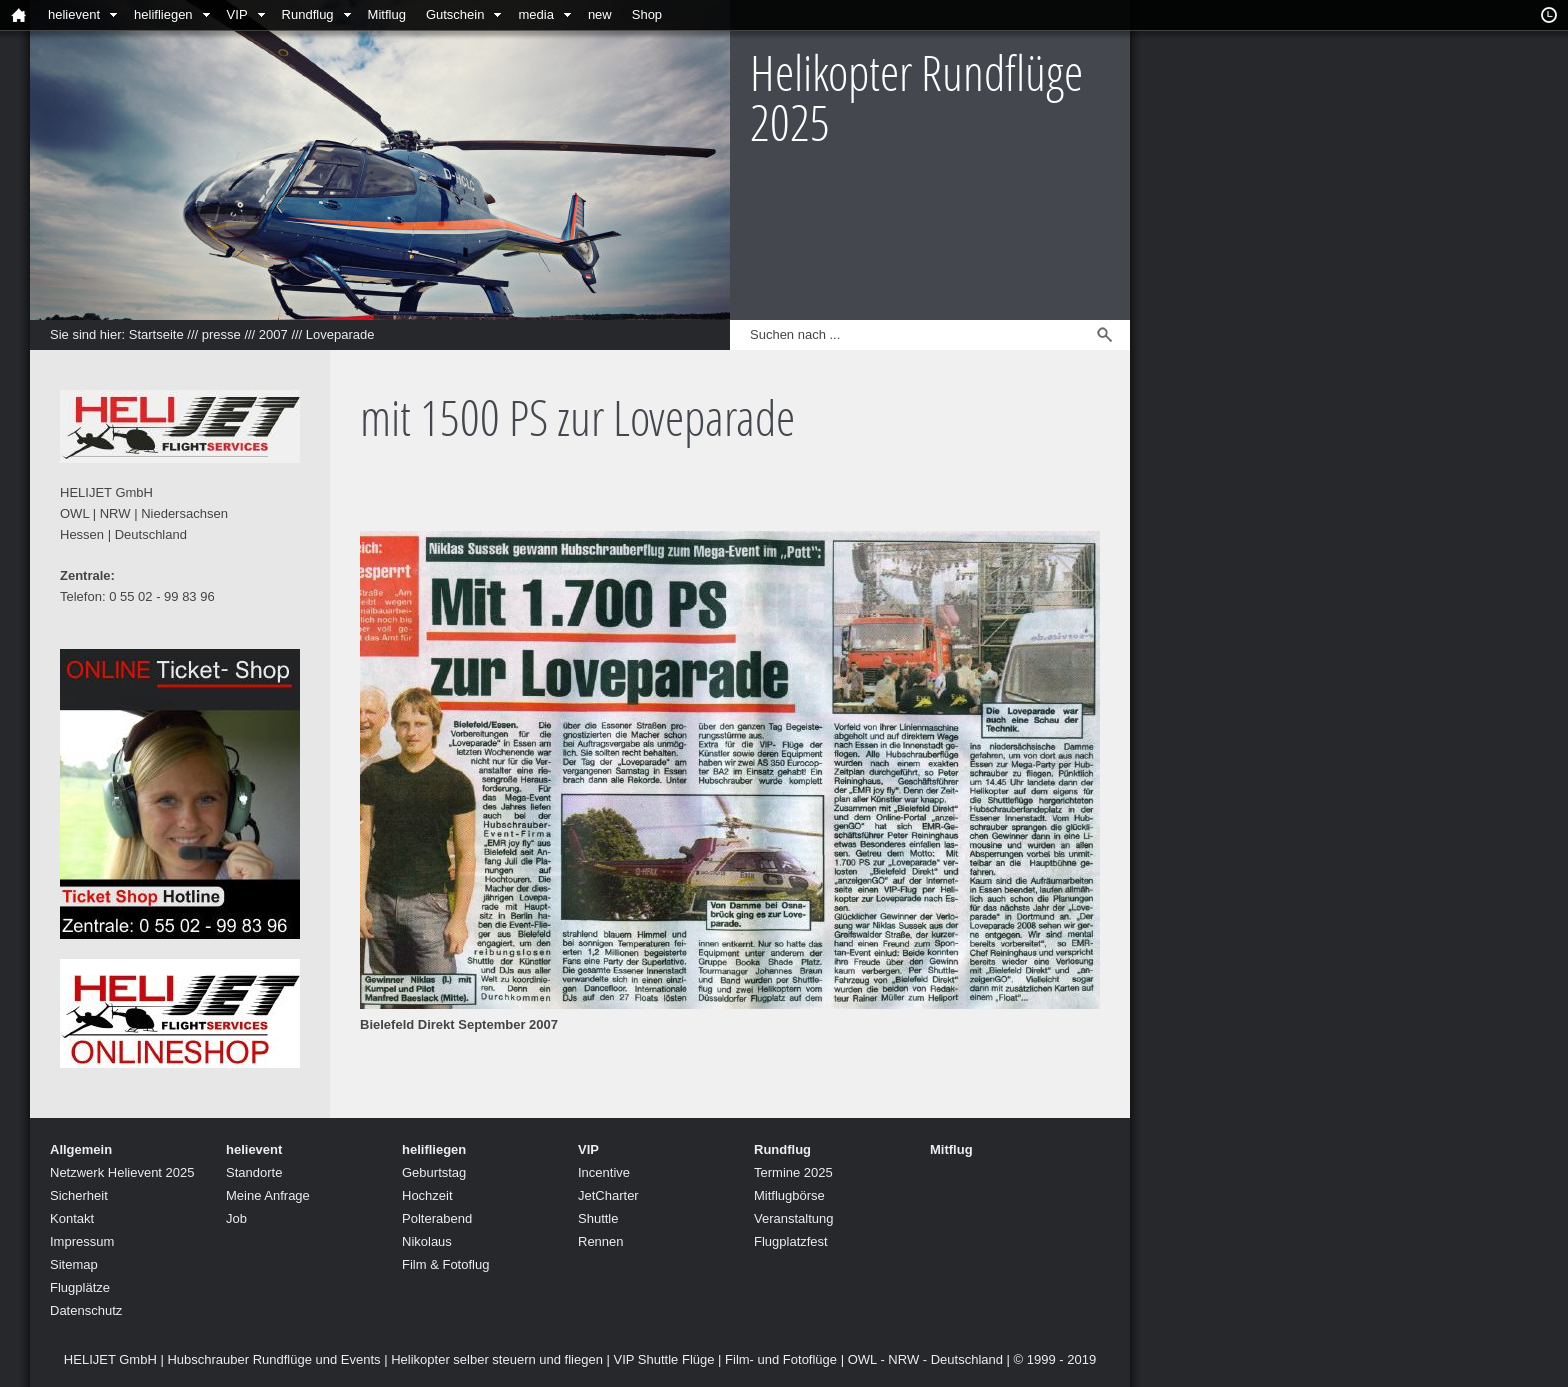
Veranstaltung (794, 1218)
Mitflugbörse (789, 1195)
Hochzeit (427, 1195)
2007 (273, 334)
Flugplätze (80, 1287)
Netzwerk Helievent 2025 (122, 1172)
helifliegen (163, 14)
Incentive (604, 1172)
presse (221, 334)
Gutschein (455, 14)
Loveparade (340, 334)
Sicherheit (79, 1195)
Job (236, 1218)
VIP (237, 14)
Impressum (82, 1241)
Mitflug (387, 14)
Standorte (254, 1172)
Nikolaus (427, 1241)
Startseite (156, 334)
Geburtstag (434, 1172)
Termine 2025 (793, 1172)
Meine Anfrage (268, 1195)
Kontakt (72, 1218)
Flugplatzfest (791, 1241)
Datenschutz (86, 1310)
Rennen (601, 1241)
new (600, 14)
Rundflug (308, 14)
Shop (647, 14)
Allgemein (81, 1149)
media (535, 14)
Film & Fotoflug (445, 1264)
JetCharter (608, 1195)
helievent (74, 14)
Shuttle (598, 1218)
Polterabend (437, 1218)
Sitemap (74, 1264)
